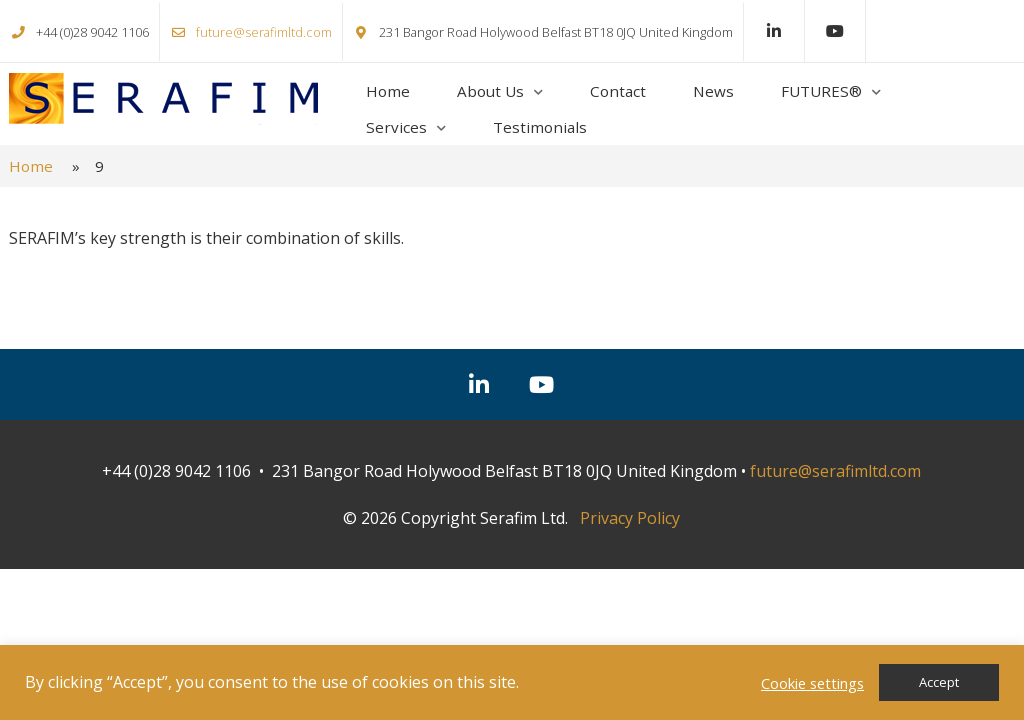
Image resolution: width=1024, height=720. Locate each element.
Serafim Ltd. (163, 99)
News (713, 91)
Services (396, 127)
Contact (618, 91)
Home (388, 91)
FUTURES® (821, 91)
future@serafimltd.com (264, 32)
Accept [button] (939, 682)
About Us (490, 91)
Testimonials (540, 127)
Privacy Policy (630, 518)
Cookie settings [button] (812, 683)
